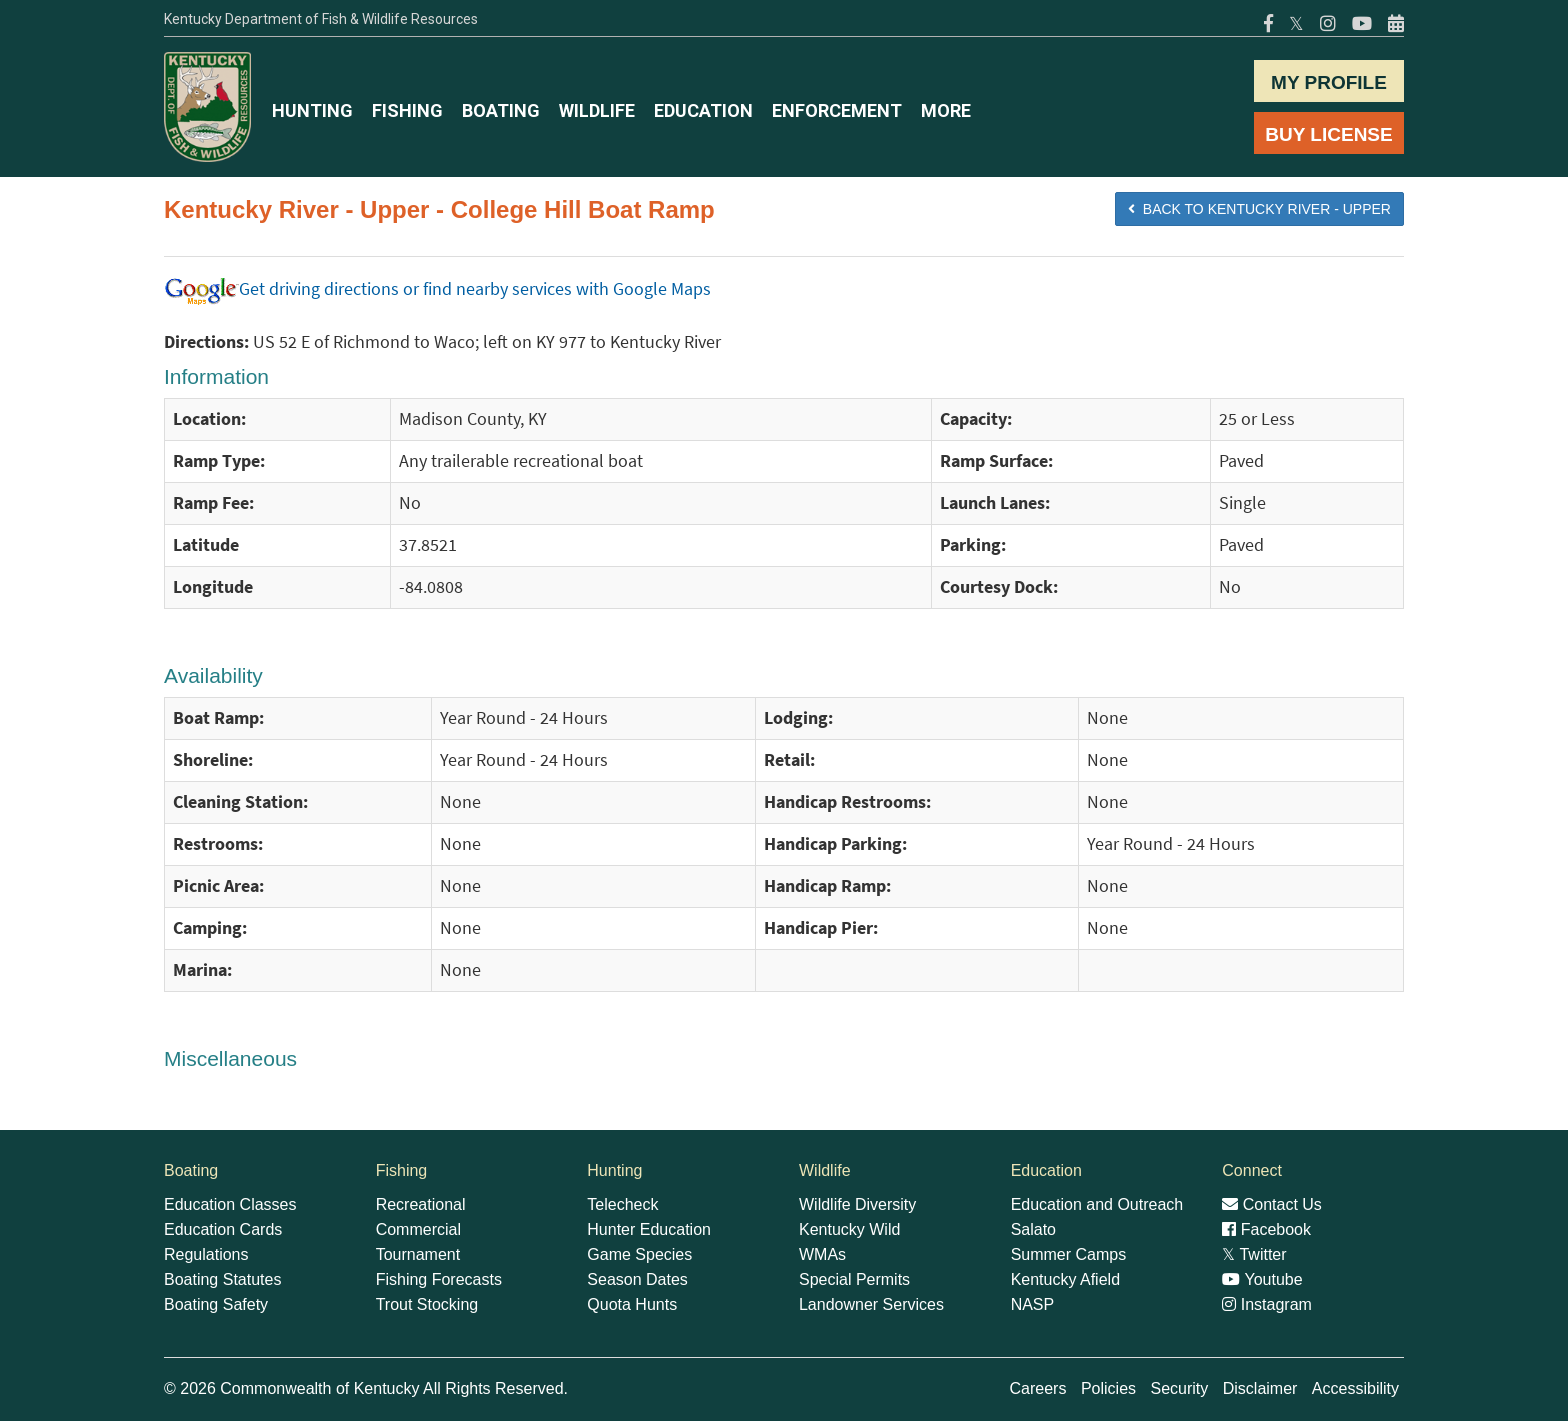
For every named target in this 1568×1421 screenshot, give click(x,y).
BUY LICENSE (1328, 134)
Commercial (418, 1229)
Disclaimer (1260, 1388)
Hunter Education (649, 1229)
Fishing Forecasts (439, 1279)
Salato (1033, 1229)
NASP (1033, 1304)
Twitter (1254, 1254)
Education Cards (223, 1229)
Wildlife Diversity (857, 1204)
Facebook (1266, 1229)
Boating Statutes (222, 1279)
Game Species (639, 1254)
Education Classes (230, 1204)
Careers (1038, 1388)
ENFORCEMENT (837, 110)
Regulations (206, 1254)
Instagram (1267, 1304)
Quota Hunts (632, 1304)
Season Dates (637, 1279)
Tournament (418, 1254)
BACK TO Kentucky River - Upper (1259, 209)
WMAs (822, 1254)
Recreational (421, 1204)
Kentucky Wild (849, 1229)
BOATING (501, 110)
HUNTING (312, 110)
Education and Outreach (1097, 1204)
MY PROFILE (1329, 82)
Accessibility (1355, 1388)
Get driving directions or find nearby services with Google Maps (437, 289)
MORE (946, 110)
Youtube (1262, 1279)
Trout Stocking (427, 1304)
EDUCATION (703, 110)
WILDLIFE (597, 110)
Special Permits (854, 1279)
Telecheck (622, 1204)
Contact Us (1272, 1204)
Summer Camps (1069, 1254)
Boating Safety (216, 1304)
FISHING (407, 110)
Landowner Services (871, 1304)
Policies (1108, 1388)
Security (1179, 1388)
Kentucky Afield (1065, 1279)
